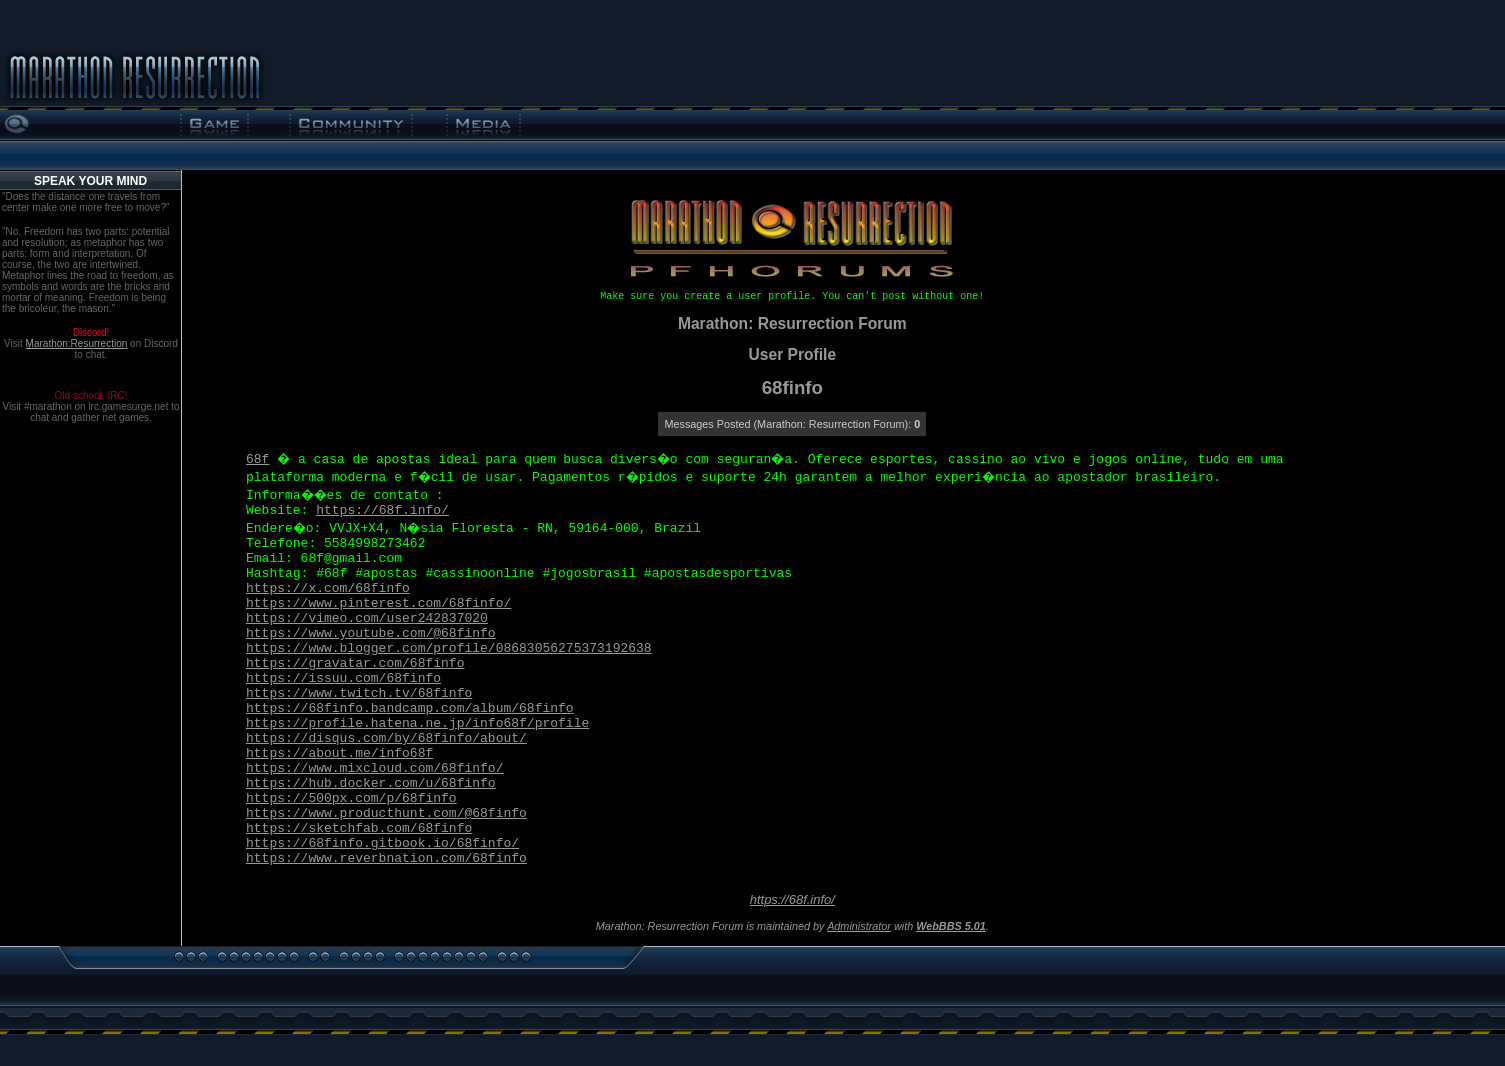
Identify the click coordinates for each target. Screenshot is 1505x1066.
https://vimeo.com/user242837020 (367, 618)
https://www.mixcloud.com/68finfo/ (374, 768)
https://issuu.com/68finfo (343, 678)
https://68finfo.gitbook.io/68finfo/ (382, 843)
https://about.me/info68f (339, 753)
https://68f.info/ (382, 510)
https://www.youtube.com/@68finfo (371, 633)
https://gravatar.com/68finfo (355, 663)
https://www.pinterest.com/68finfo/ (378, 603)
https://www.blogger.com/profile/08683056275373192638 (449, 648)
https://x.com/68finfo (328, 588)
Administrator (859, 926)
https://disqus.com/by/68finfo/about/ (386, 738)
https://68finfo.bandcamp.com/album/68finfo (410, 708)
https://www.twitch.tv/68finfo (359, 693)
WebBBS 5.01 (951, 926)
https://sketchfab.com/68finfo (359, 828)
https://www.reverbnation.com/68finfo (386, 858)
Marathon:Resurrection (77, 343)
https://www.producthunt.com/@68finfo (386, 813)
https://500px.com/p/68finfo (351, 798)
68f (257, 459)
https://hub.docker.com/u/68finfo (371, 783)
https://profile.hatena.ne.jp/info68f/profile (417, 723)
